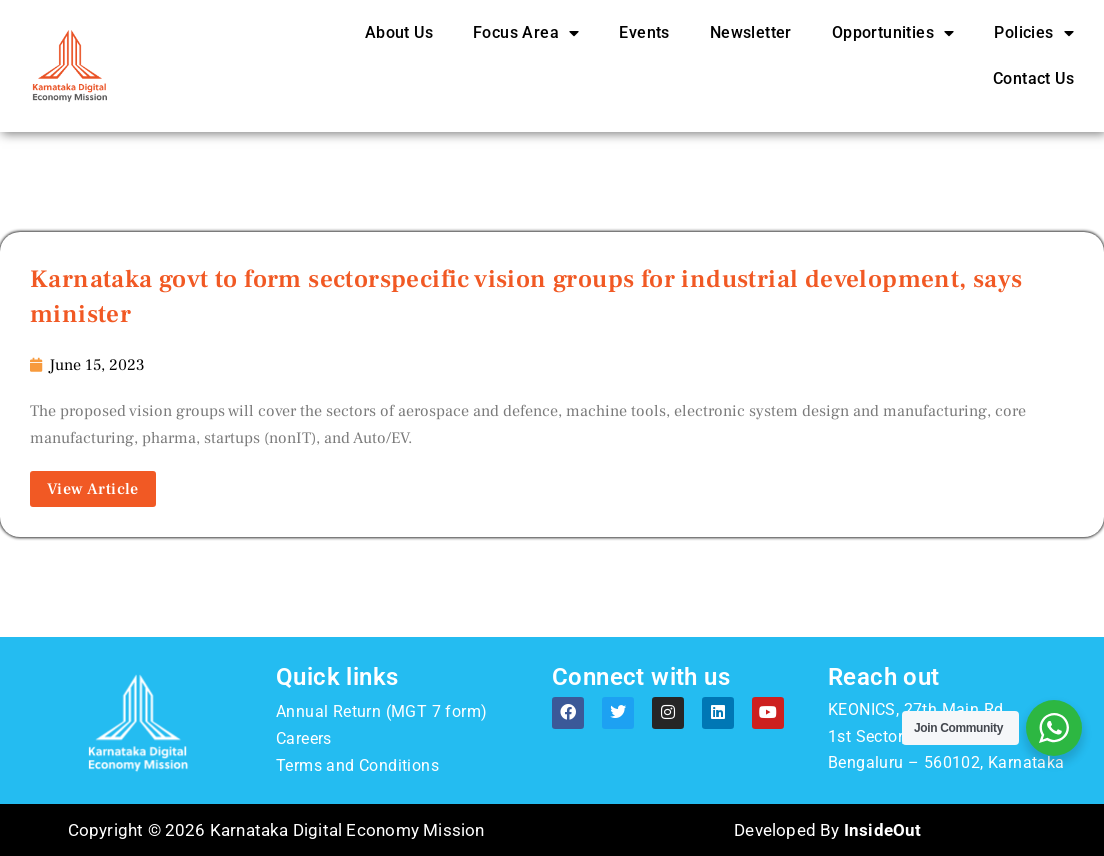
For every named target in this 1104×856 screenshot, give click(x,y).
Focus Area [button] (526, 33)
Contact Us (1033, 78)
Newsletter (751, 32)
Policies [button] (1034, 33)
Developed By (827, 830)
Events (644, 32)
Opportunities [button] (893, 33)
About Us (399, 32)
